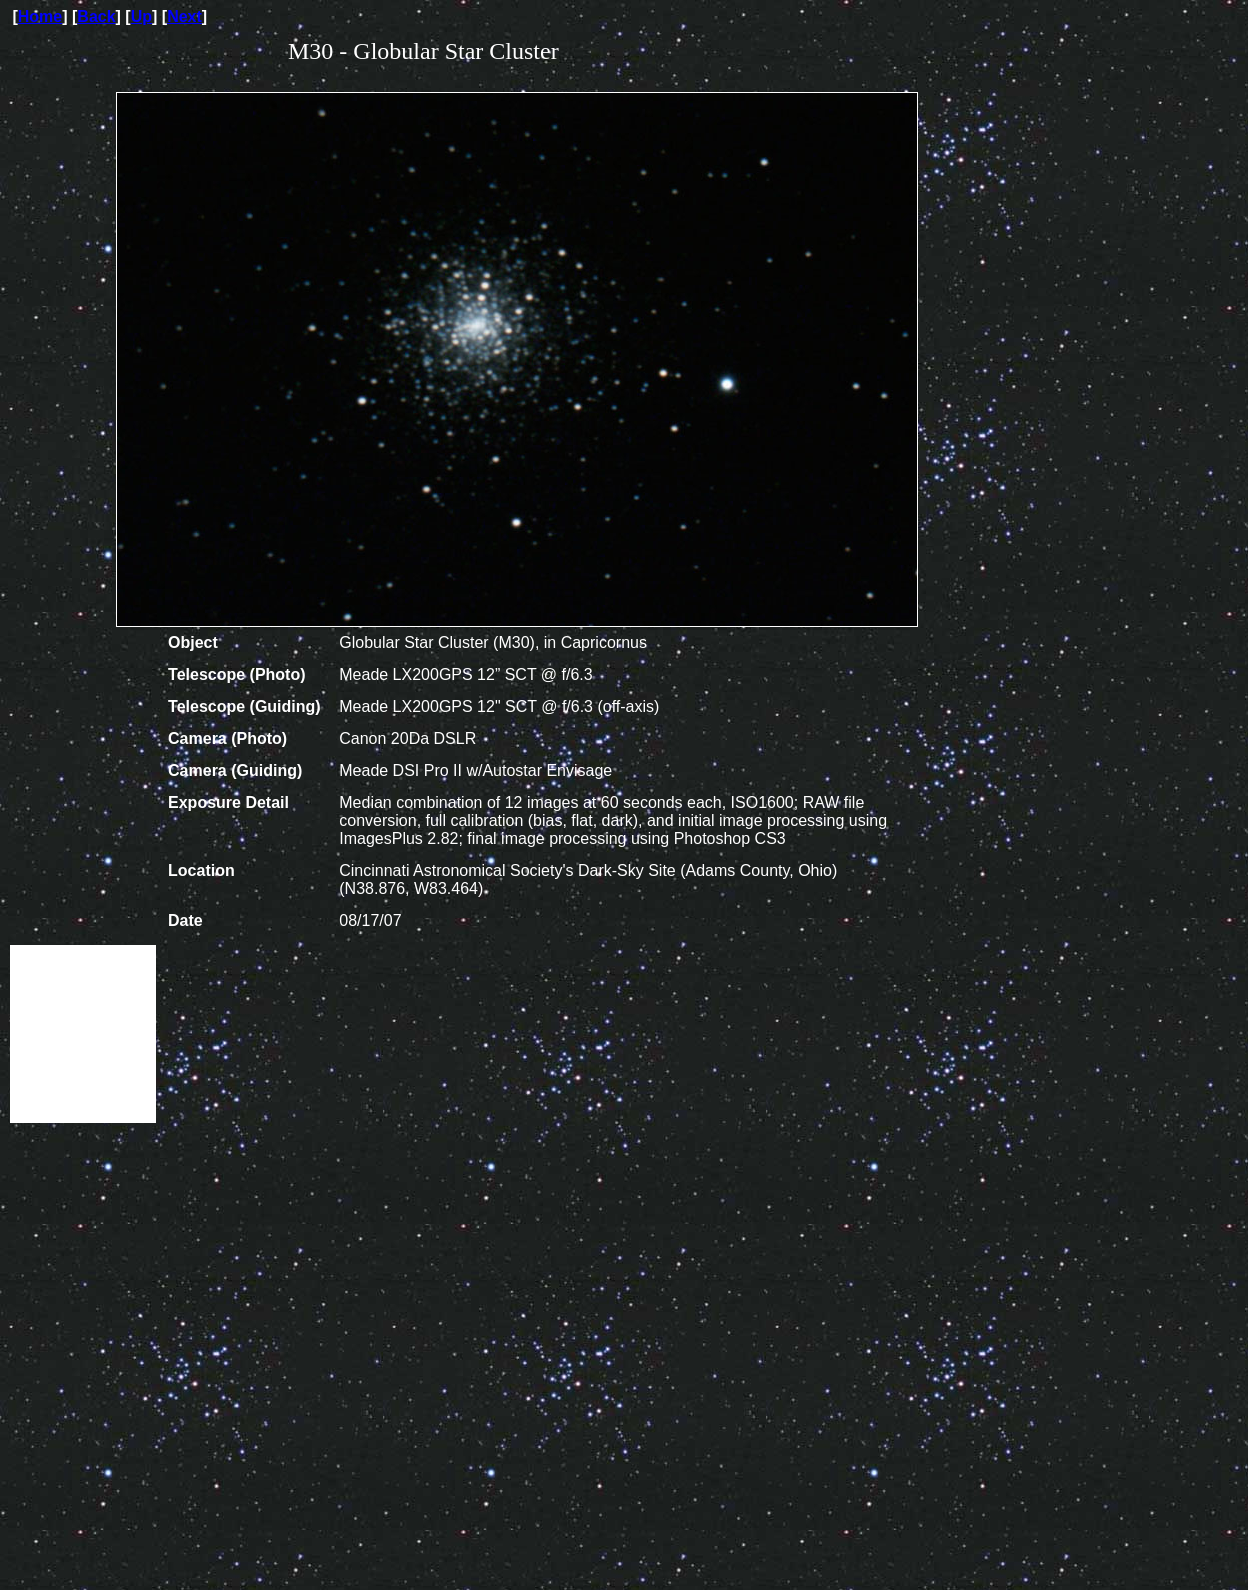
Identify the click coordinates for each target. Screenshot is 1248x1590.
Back (96, 16)
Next (184, 16)
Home (40, 16)
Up (141, 16)
